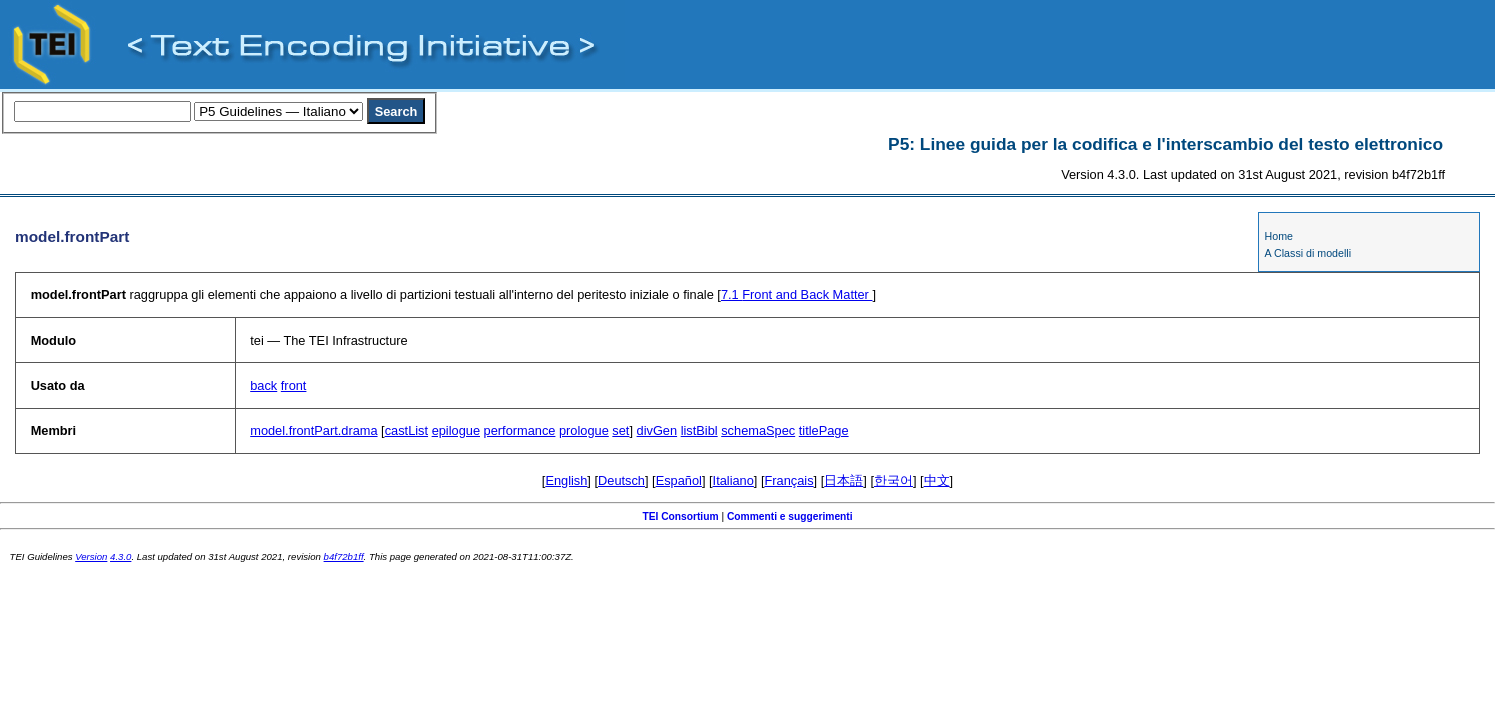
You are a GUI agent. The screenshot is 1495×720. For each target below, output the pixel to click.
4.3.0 (120, 556)
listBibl (699, 430)
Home (1279, 236)
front (294, 385)
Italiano (733, 480)
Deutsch (621, 480)
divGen (657, 430)
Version (91, 556)
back (263, 385)
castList (406, 430)
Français (789, 480)
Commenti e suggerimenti (790, 516)
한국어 (893, 480)
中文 (937, 480)
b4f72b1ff (344, 556)
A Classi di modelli (1308, 253)
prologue (584, 430)
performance (520, 430)
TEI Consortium (680, 516)
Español (679, 480)
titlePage (824, 430)
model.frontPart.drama (313, 430)
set (620, 430)
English (566, 480)
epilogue (456, 430)
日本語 (843, 480)
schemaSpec (758, 430)
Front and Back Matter (797, 294)
